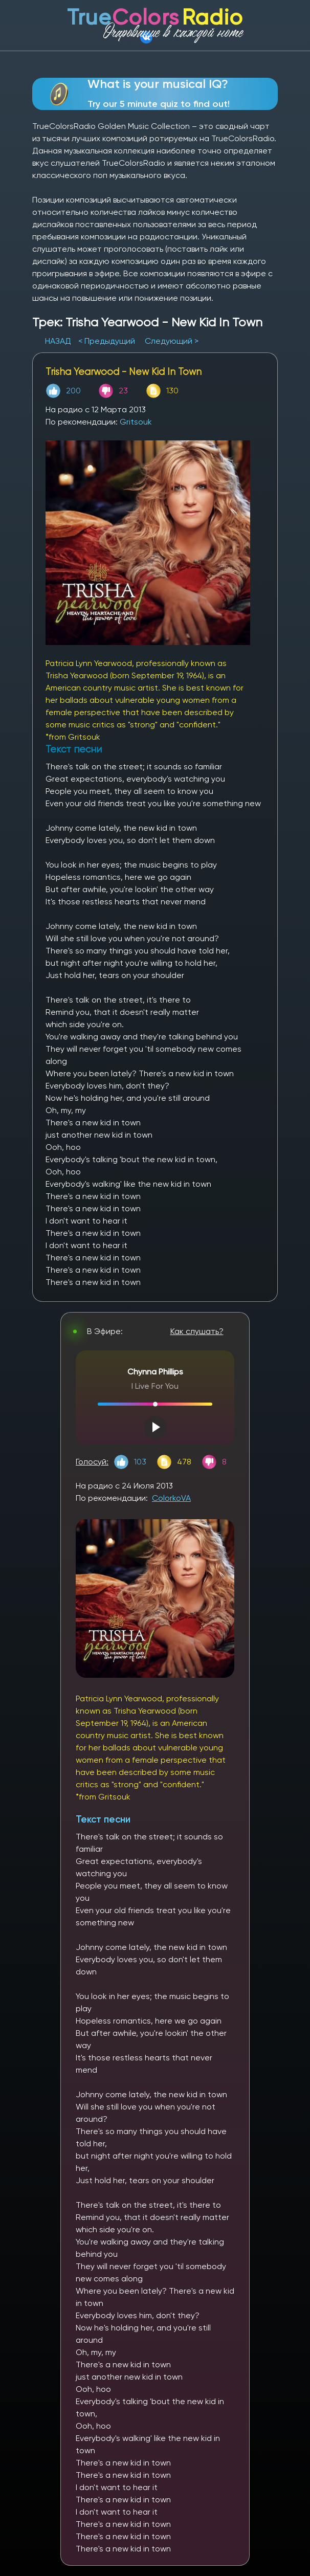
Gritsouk (136, 422)
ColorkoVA (171, 1498)
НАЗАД (59, 341)
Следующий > (171, 341)
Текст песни (103, 1819)
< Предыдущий (106, 341)
